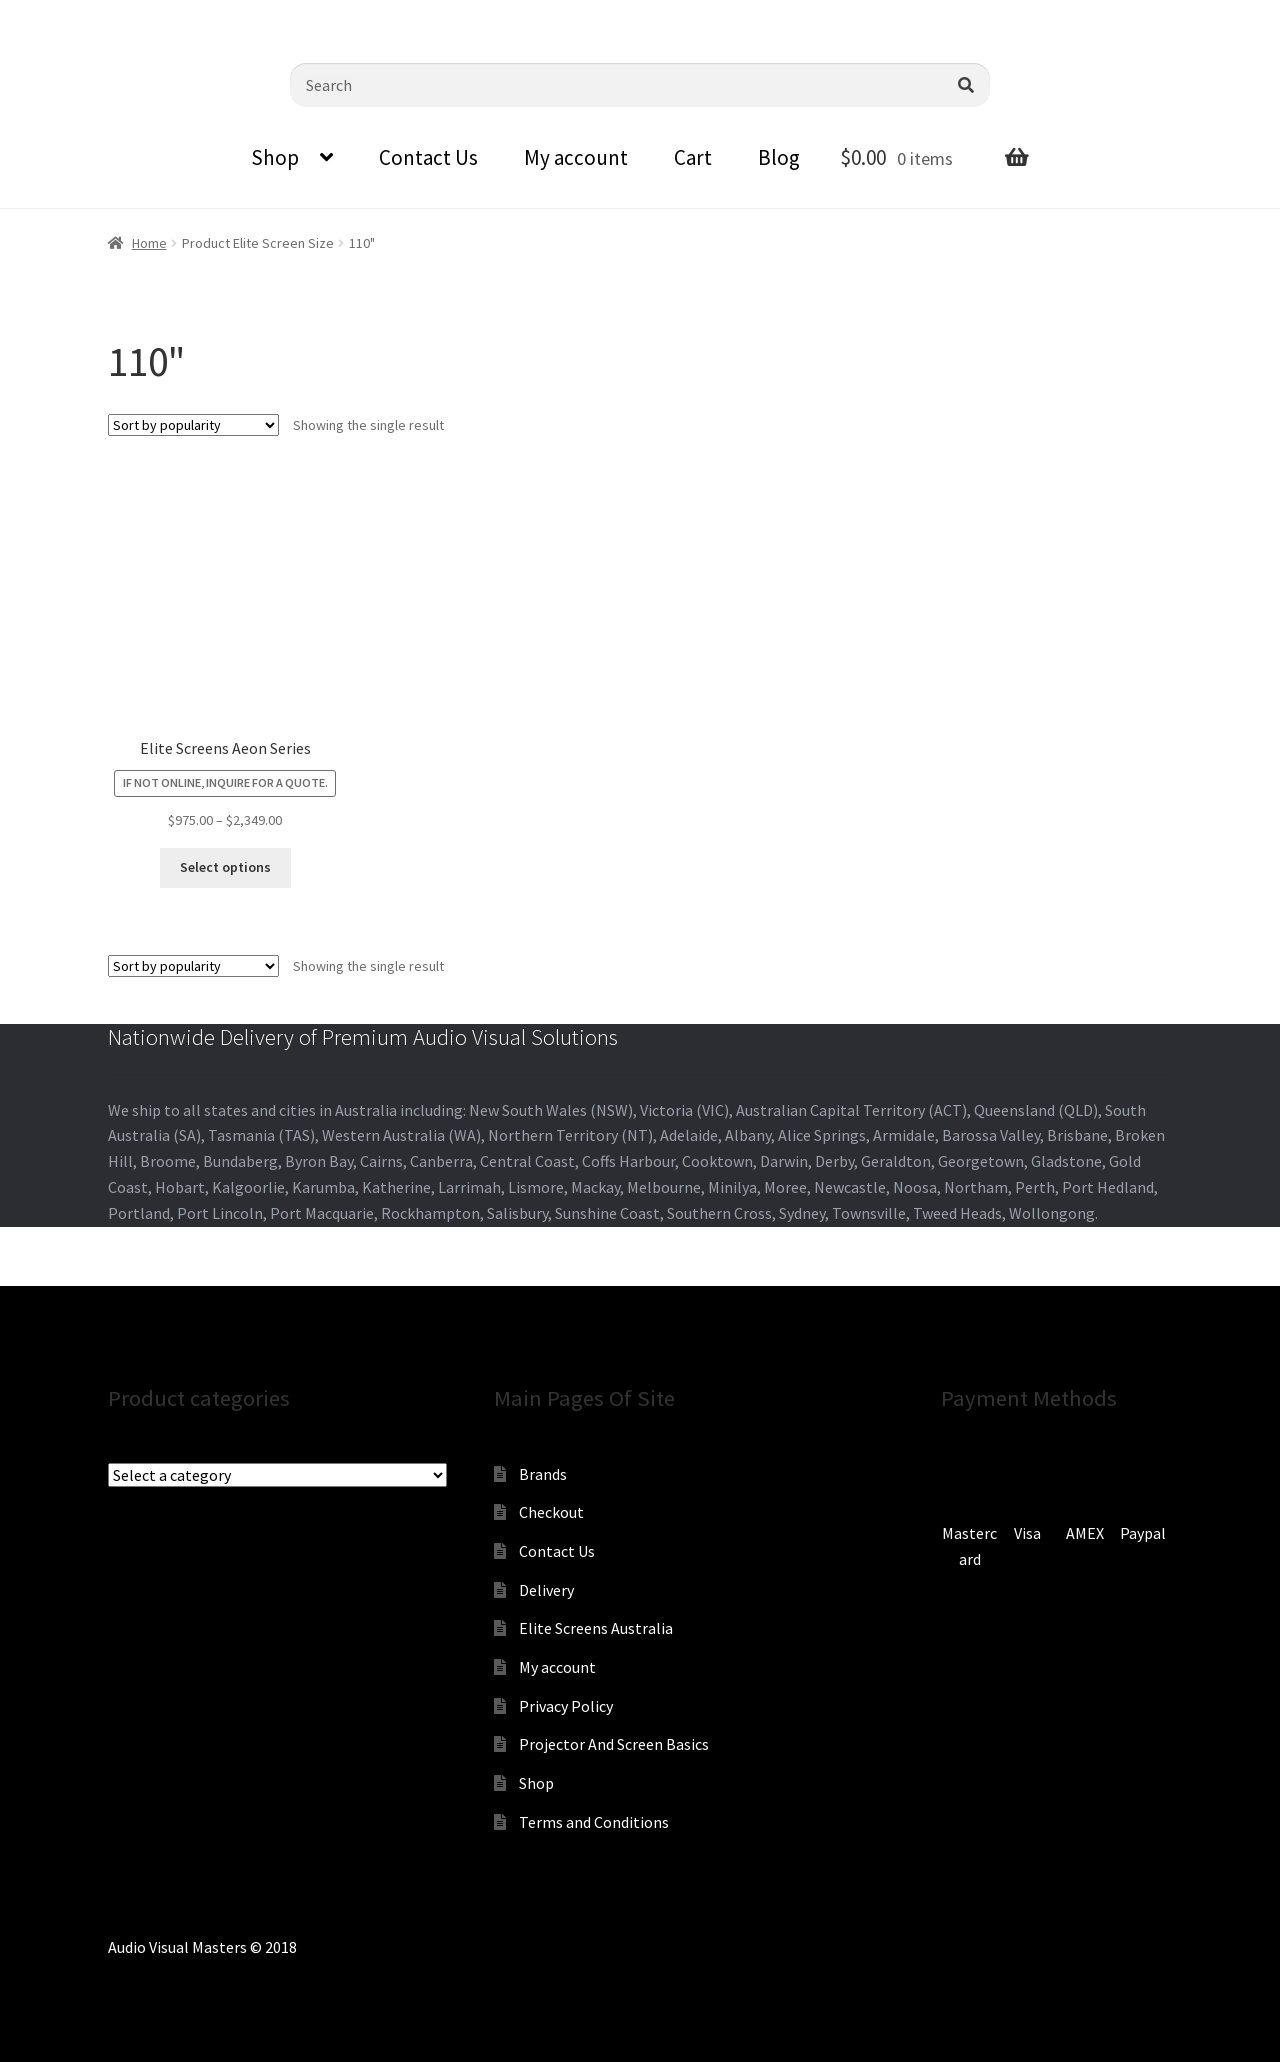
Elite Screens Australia (596, 1628)
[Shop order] (193, 425)
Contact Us (428, 157)
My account (576, 157)
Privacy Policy (566, 1706)
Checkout (551, 1512)
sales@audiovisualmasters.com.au (247, 15)
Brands (543, 1474)
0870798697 (55, 15)
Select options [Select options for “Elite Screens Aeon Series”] (225, 867)
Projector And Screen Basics (614, 1744)
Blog (779, 157)
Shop (275, 157)
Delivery (546, 1590)
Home (149, 243)
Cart (693, 157)
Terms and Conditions (594, 1822)
